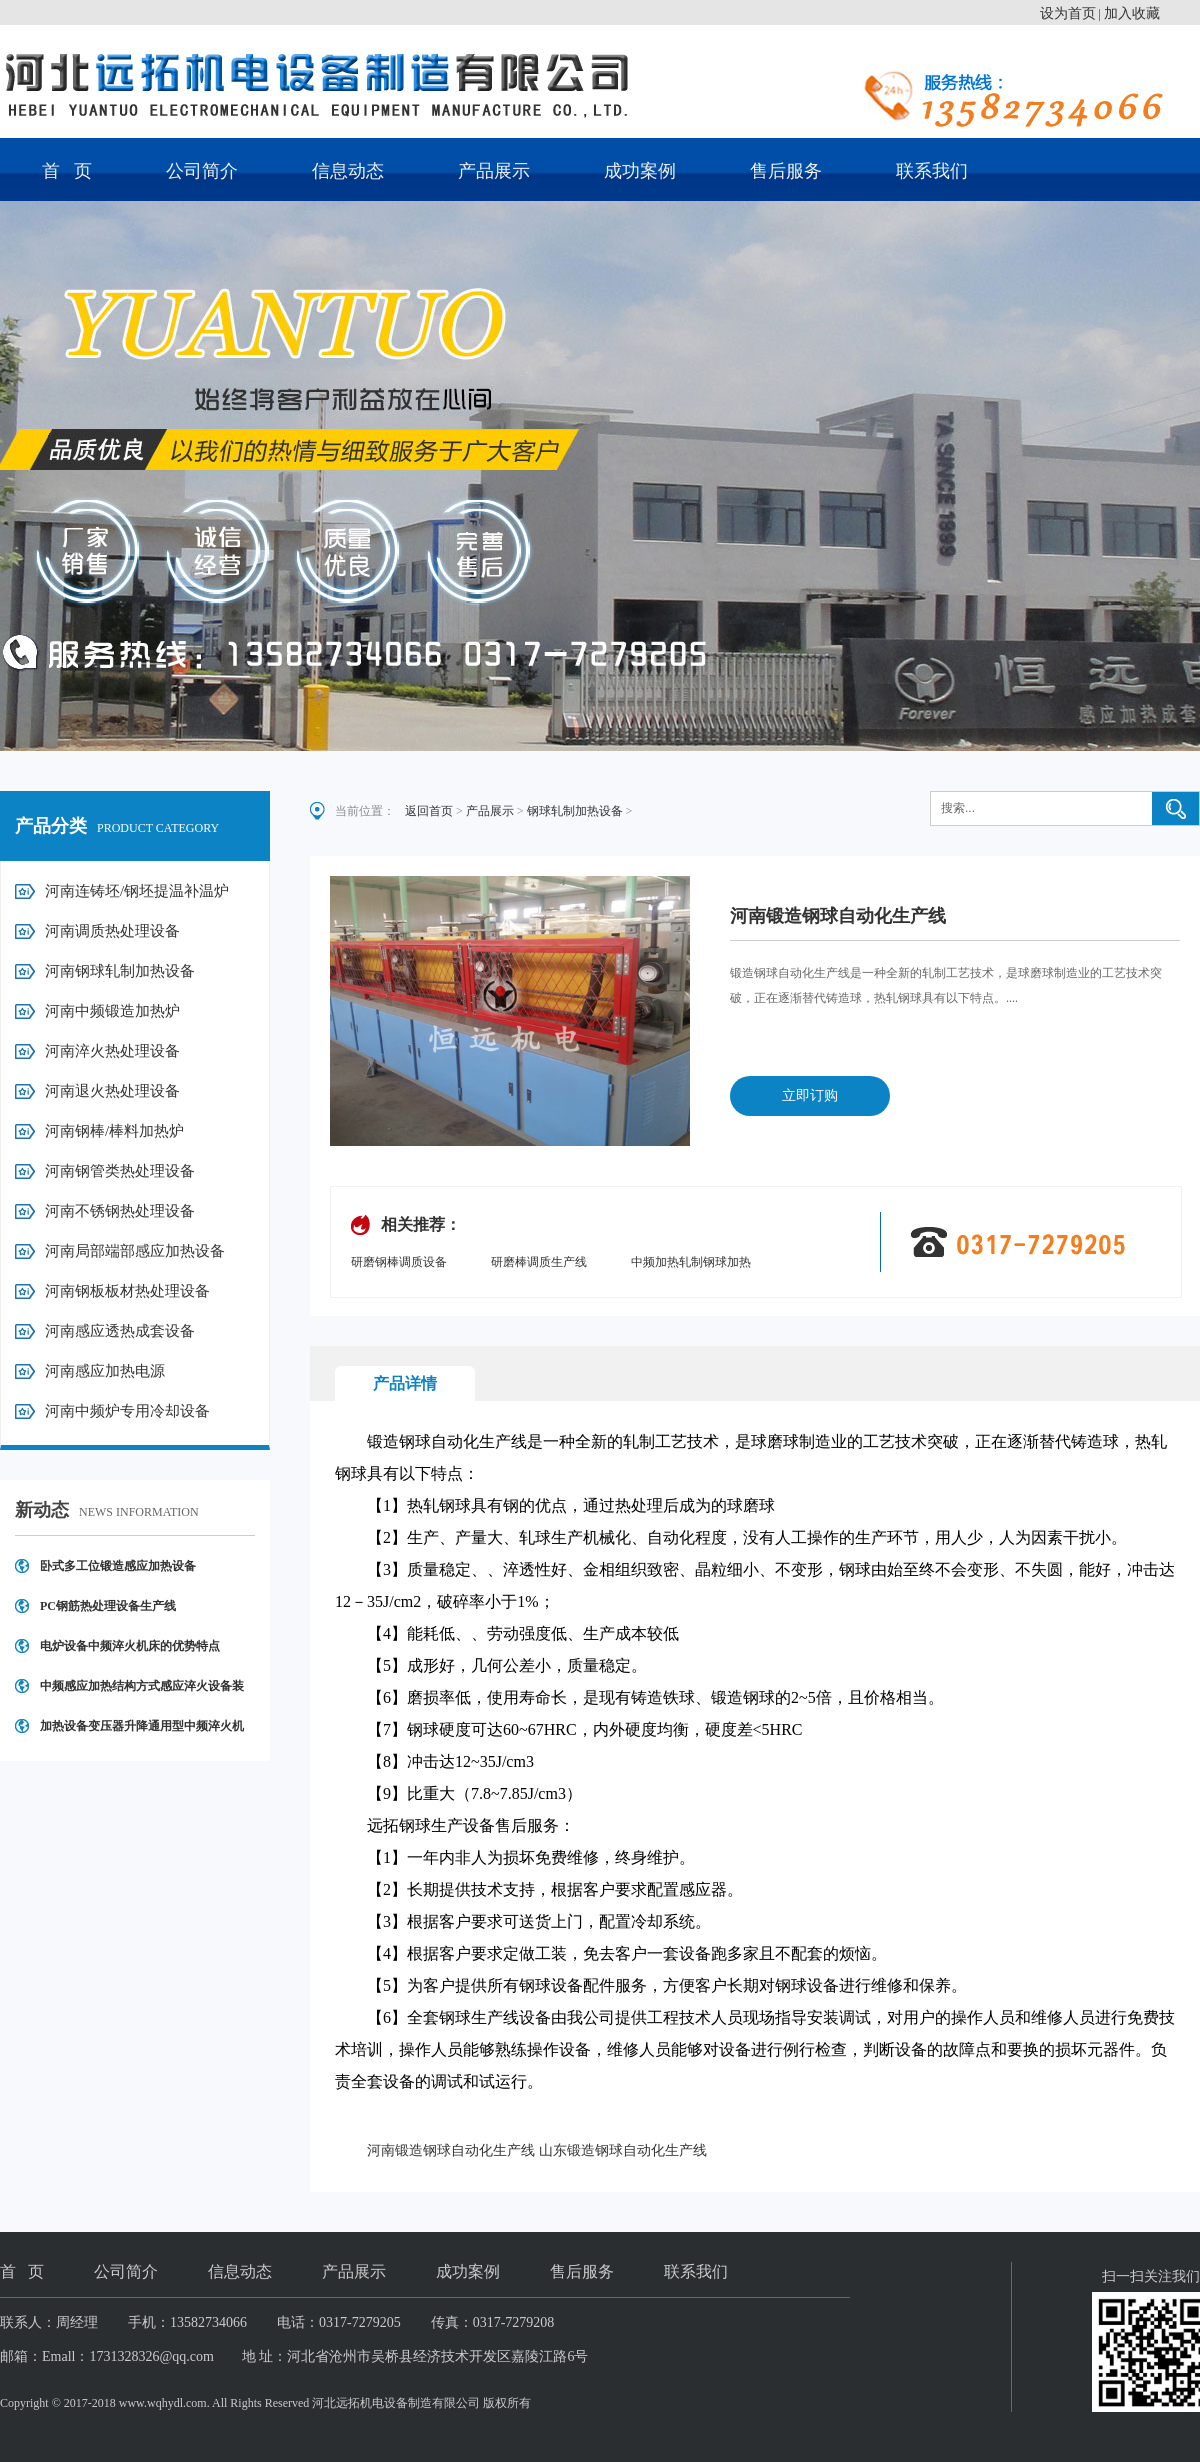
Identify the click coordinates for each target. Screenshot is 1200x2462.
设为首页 (1068, 13)
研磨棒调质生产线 (539, 1262)
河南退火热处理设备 (112, 1091)
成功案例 (640, 171)
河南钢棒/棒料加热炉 (114, 1131)
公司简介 (202, 171)
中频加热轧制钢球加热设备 (691, 1263)
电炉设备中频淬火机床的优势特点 (130, 1646)
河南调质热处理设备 (112, 931)
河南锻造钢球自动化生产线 (451, 2150)
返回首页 (429, 811)
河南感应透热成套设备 (120, 1331)
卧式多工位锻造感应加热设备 (118, 1566)
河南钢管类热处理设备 (120, 1171)
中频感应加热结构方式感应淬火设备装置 (142, 1692)
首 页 (67, 171)
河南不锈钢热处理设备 (120, 1211)
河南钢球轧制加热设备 (120, 971)
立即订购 (810, 1095)
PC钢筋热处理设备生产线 (108, 1606)
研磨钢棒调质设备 (399, 1262)
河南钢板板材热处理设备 (127, 1291)
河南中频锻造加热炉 (112, 1011)
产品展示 (494, 171)
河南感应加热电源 (105, 1371)
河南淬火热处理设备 (112, 1051)
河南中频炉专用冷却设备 (127, 1411)
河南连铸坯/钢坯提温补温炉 (137, 891)
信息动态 (348, 171)
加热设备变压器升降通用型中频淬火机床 (142, 1732)
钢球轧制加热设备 (575, 811)
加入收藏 (1132, 13)
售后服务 (786, 171)
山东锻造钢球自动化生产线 (623, 2150)
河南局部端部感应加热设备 (135, 1251)
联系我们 (932, 171)
